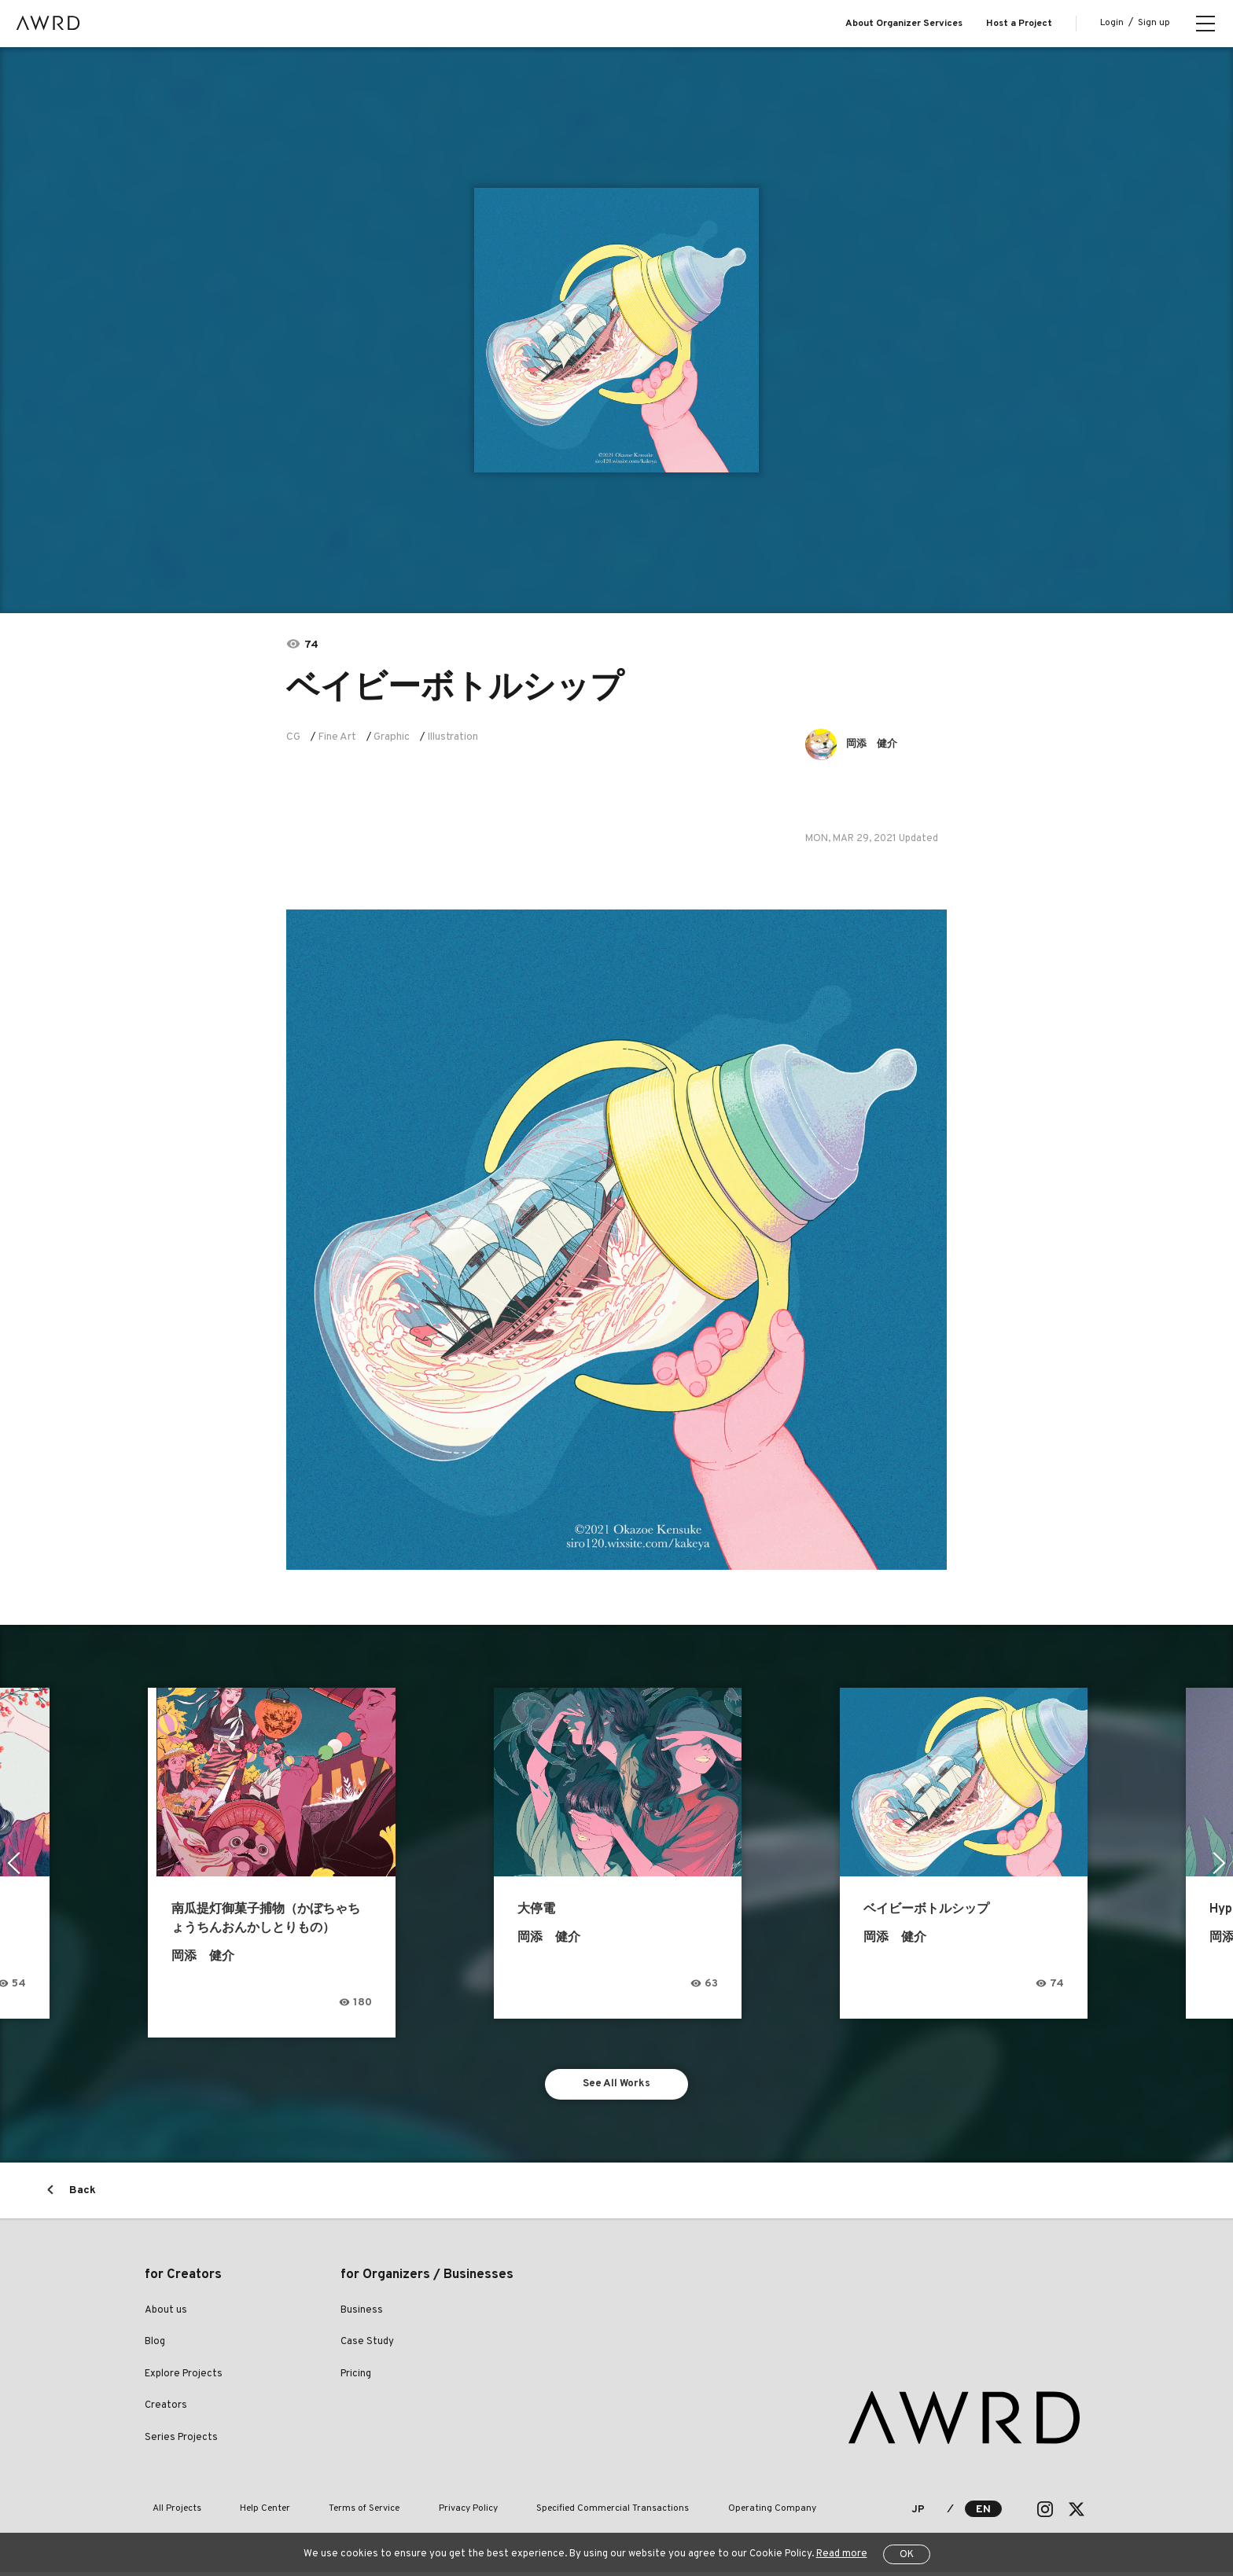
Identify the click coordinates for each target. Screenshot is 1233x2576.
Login (1112, 23)
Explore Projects (184, 2378)
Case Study (367, 2345)
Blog (155, 2345)
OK (907, 2554)
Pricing (355, 2378)
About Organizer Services (903, 23)
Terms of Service (326, 2513)
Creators (166, 2409)
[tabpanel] (616, 330)
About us (166, 2314)
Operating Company (688, 2513)
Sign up (1154, 23)
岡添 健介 (876, 744)
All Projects (169, 2513)
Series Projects (181, 2441)
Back (82, 2194)
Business (361, 2314)
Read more (841, 2554)
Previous (12, 1863)
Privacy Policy (414, 2513)
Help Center (242, 2513)
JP (918, 2513)
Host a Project (1019, 23)
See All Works (617, 2086)
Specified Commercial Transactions (544, 2513)
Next (1221, 1863)
